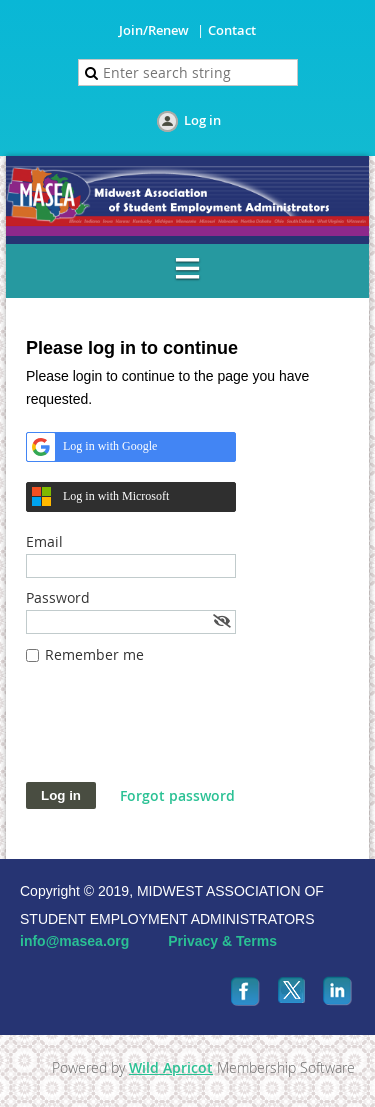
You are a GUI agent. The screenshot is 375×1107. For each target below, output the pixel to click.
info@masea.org (74, 941)
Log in (202, 120)
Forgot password (177, 795)
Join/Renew (154, 30)
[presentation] (178, 733)
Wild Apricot (171, 1067)
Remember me (94, 654)
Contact (232, 30)
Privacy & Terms (222, 941)
